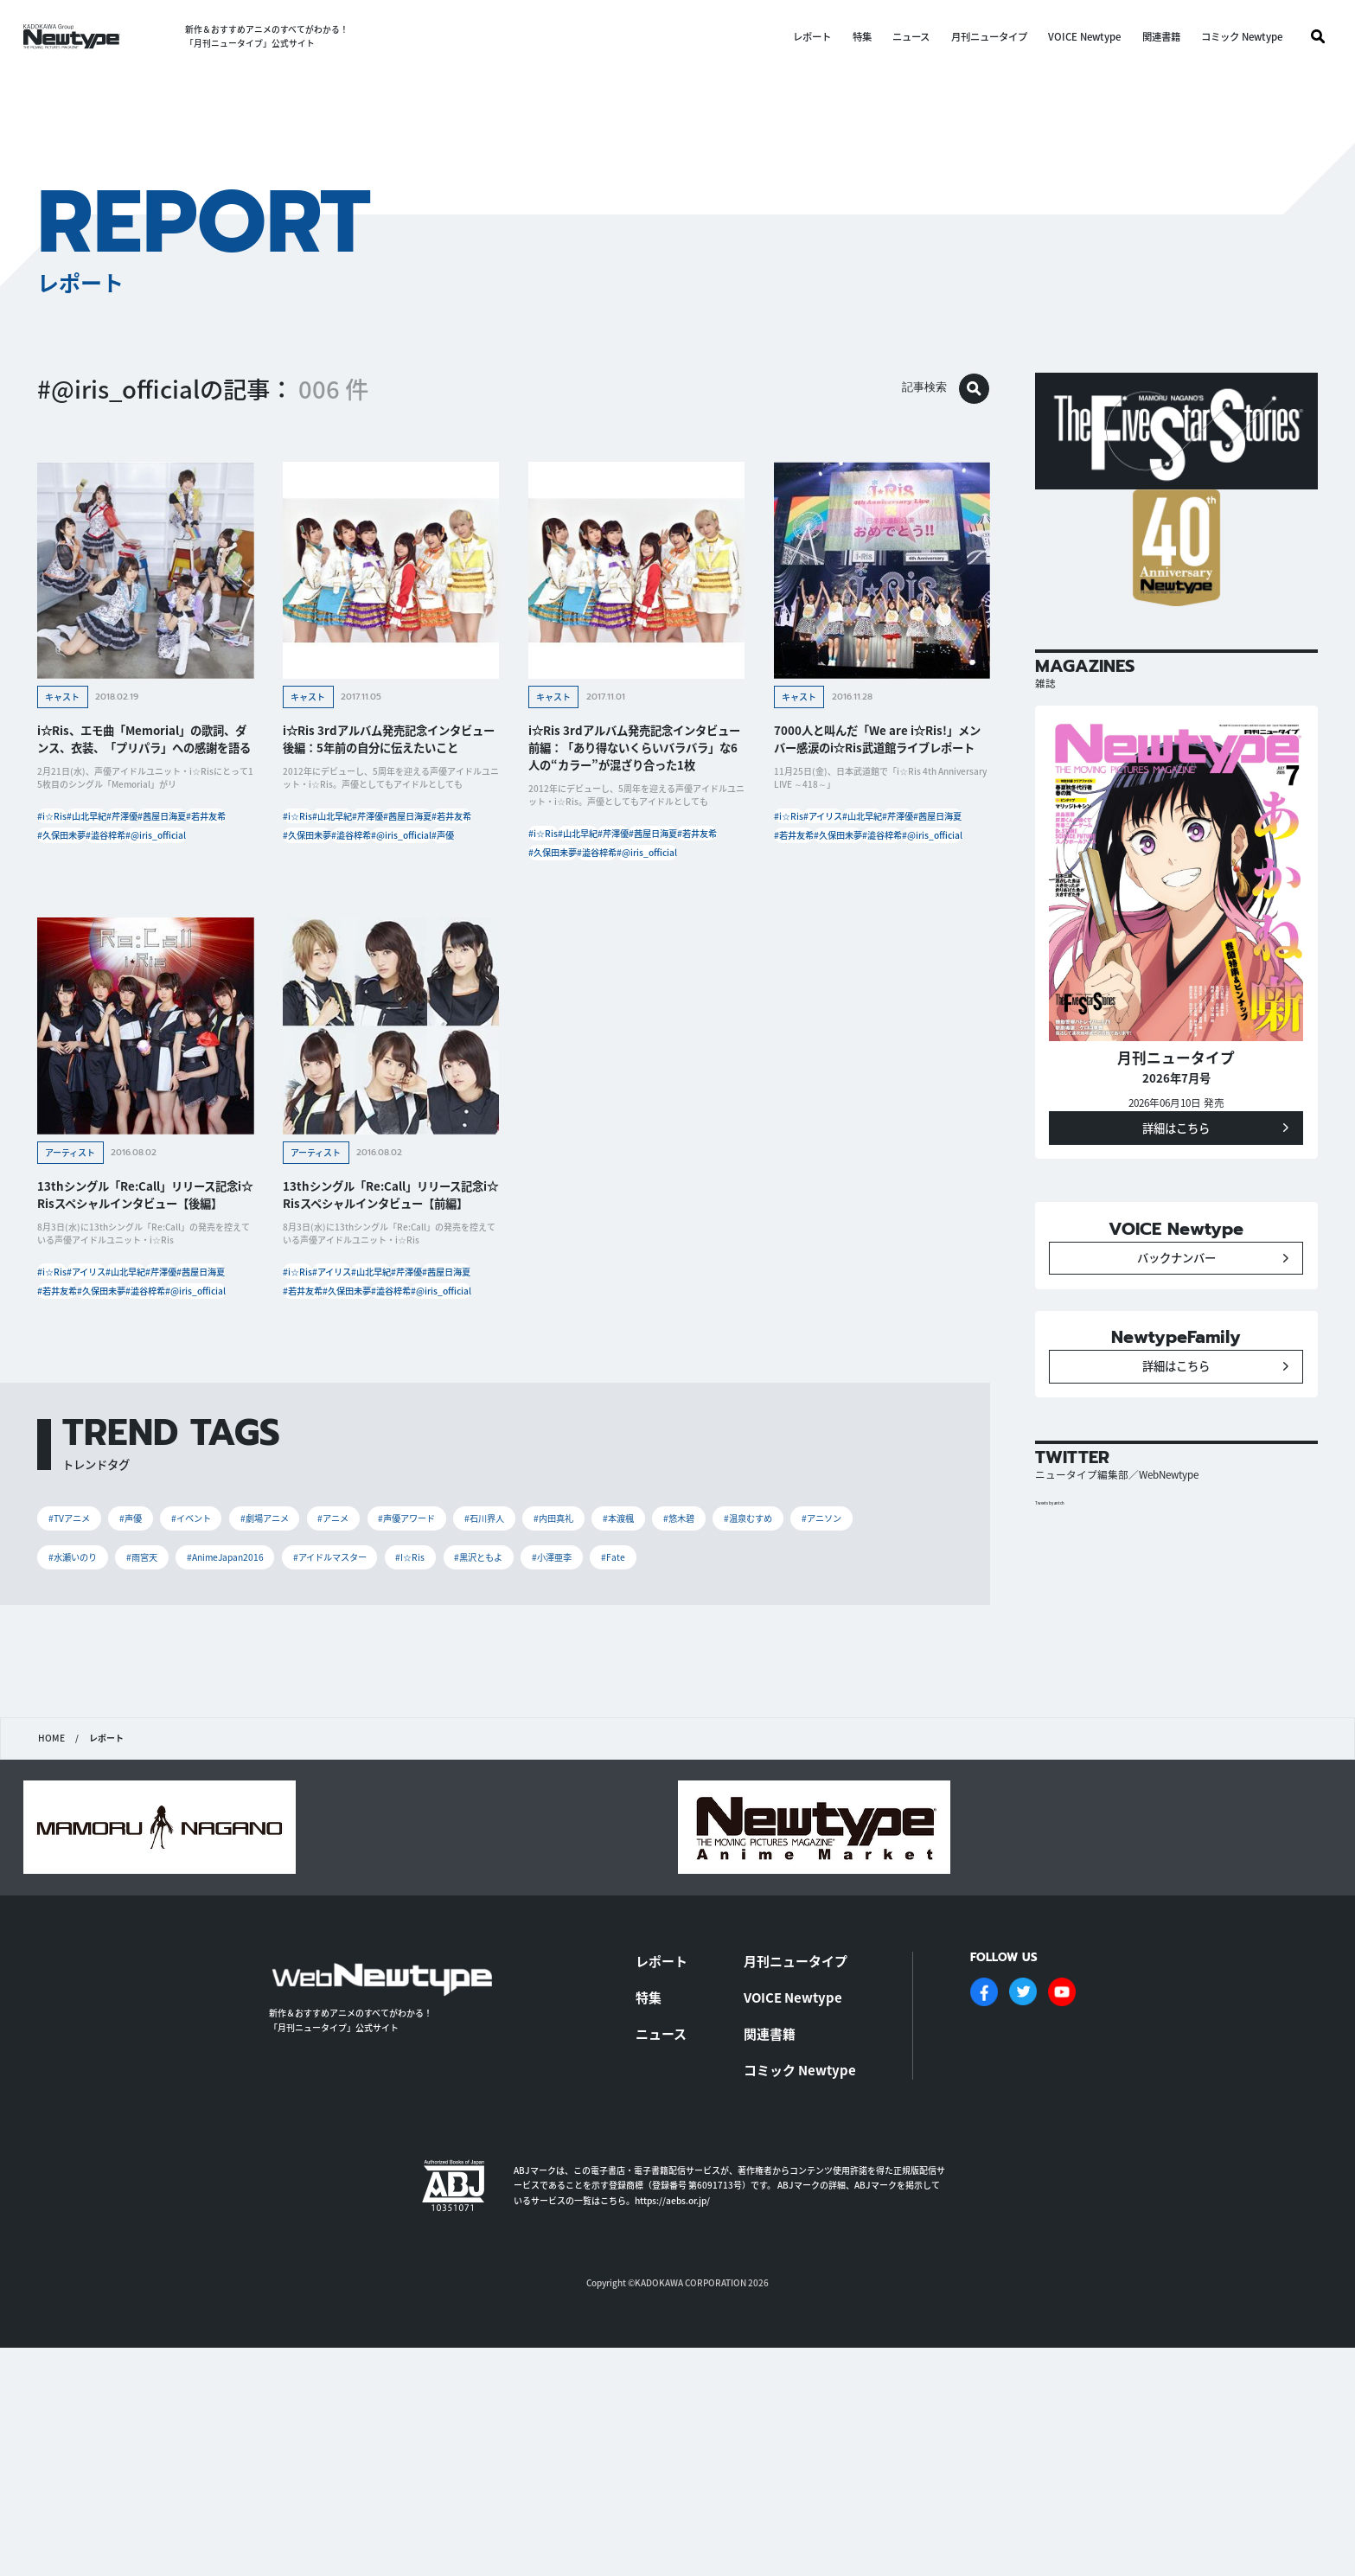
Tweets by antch (1063, 1592)
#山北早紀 (126, 834)
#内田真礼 (688, 1673)
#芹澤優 (190, 834)
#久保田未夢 (72, 885)
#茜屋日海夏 (72, 859)
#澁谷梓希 (145, 885)
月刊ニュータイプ (977, 37)
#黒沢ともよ (779, 1718)
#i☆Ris (63, 834)
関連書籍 (1149, 37)
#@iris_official (78, 911)
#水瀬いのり (268, 1718)
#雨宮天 (355, 1718)
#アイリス (862, 834)
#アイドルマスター (592, 1718)
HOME (50, 1949)
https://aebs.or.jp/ (672, 2406)
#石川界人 (601, 1673)
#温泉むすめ (83, 1718)
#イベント (231, 1673)
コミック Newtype (1229, 37)
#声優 (394, 911)
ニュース (898, 37)
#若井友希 (145, 859)
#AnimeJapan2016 (459, 1718)
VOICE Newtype (1072, 37)
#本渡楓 (770, 1673)
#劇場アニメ (324, 1673)
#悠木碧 (846, 1673)
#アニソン (175, 1718)
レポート (800, 37)
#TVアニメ (78, 1673)
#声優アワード (503, 1673)
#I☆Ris (693, 1718)
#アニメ (411, 1673)
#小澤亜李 (872, 1718)
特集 (850, 37)
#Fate (66, 1764)
